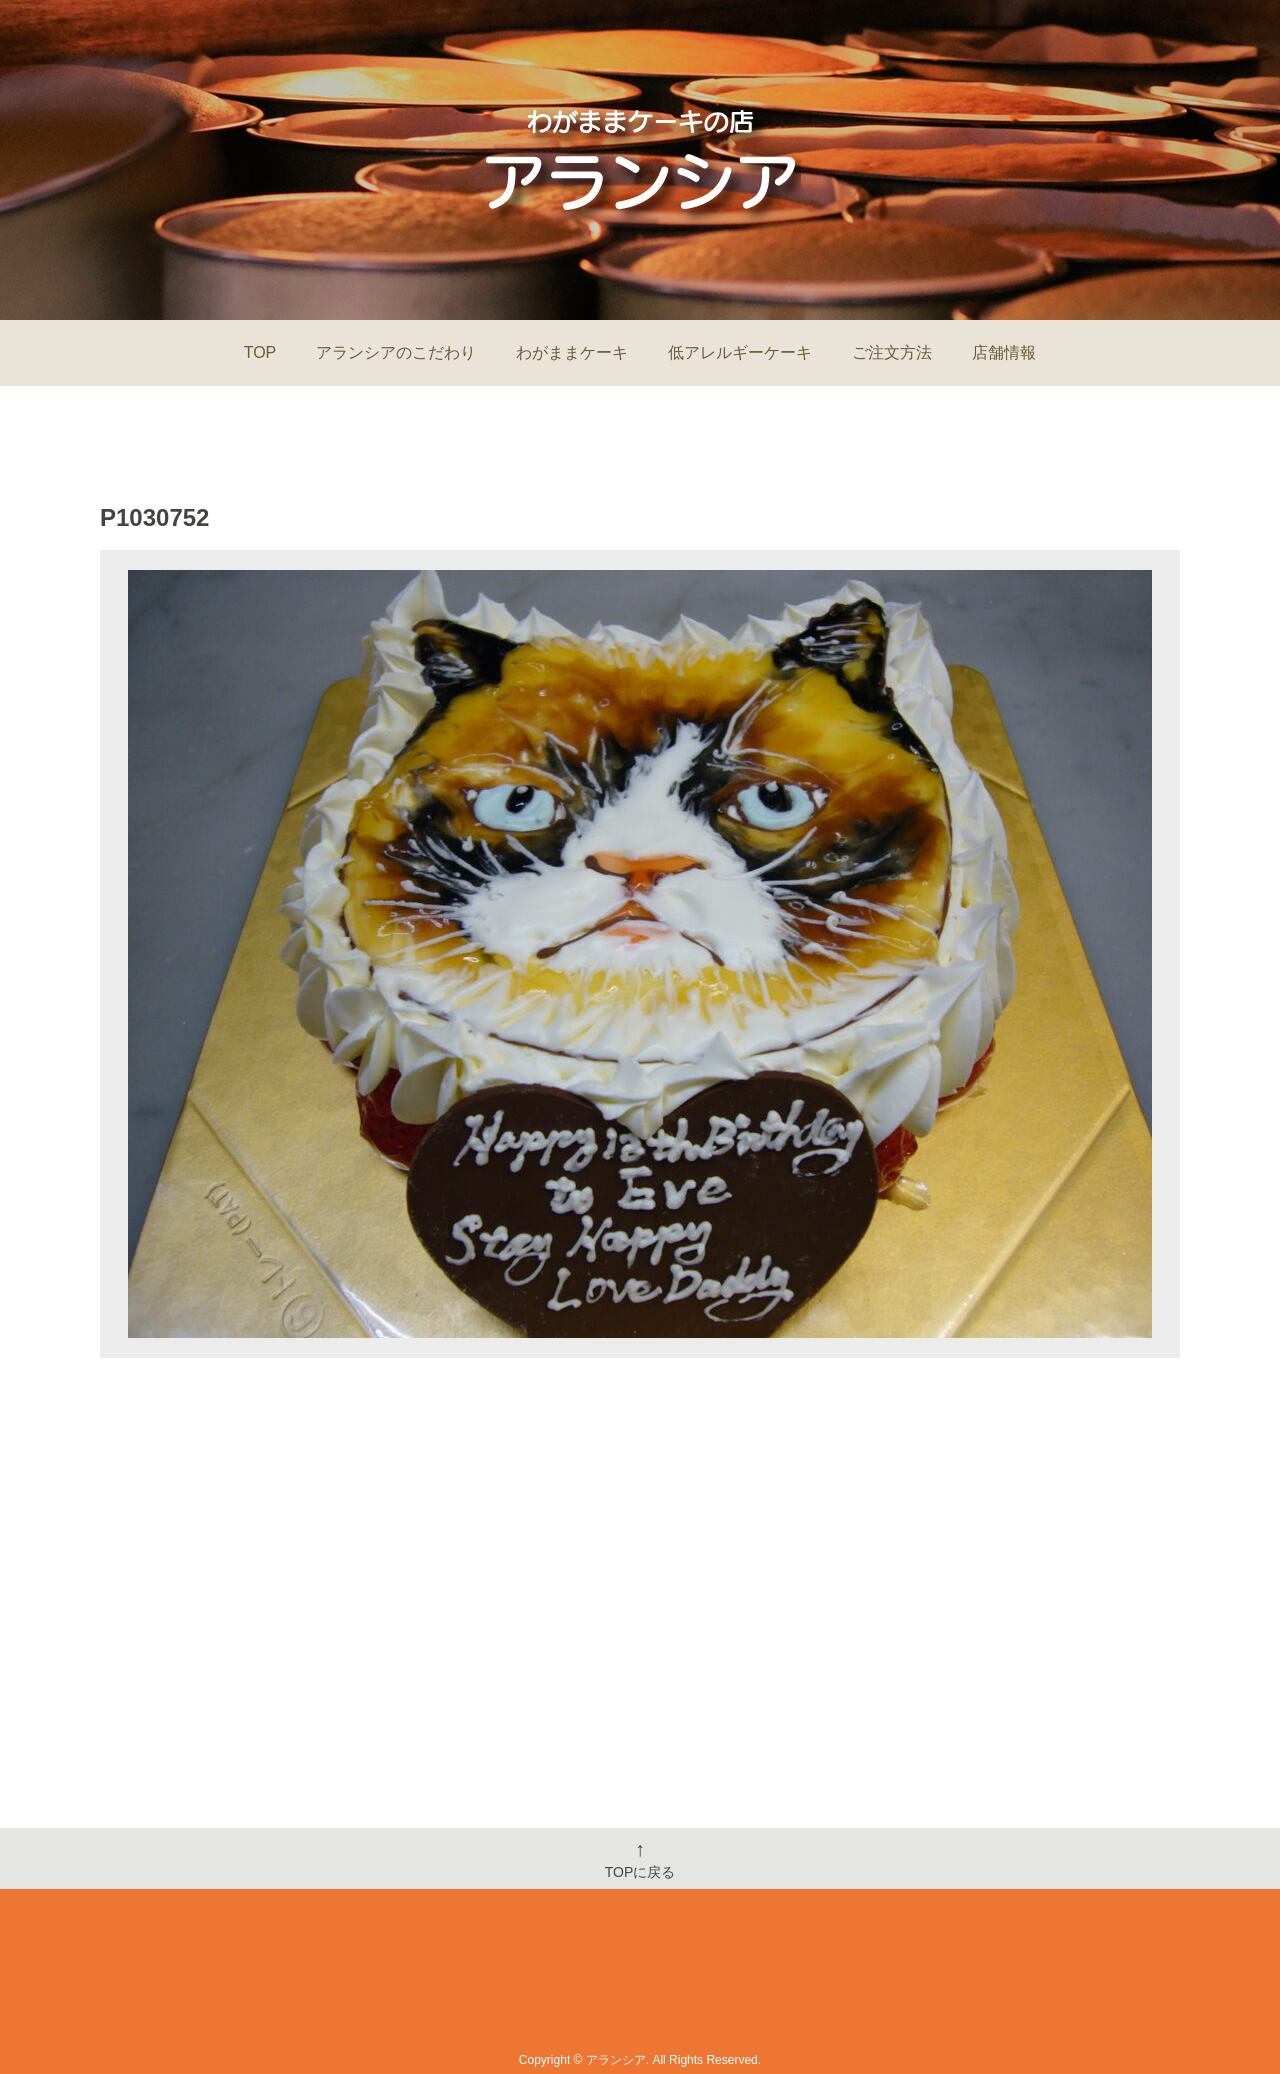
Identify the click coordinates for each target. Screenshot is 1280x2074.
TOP (260, 352)
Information (529, 1991)
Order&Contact (820, 1991)
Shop (707, 1991)
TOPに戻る (640, 1859)
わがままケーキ (572, 352)
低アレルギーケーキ (740, 352)
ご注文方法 (892, 352)
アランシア (616, 2060)
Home (428, 1991)
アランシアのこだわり (396, 352)
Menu (629, 1991)
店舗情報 (1004, 352)
